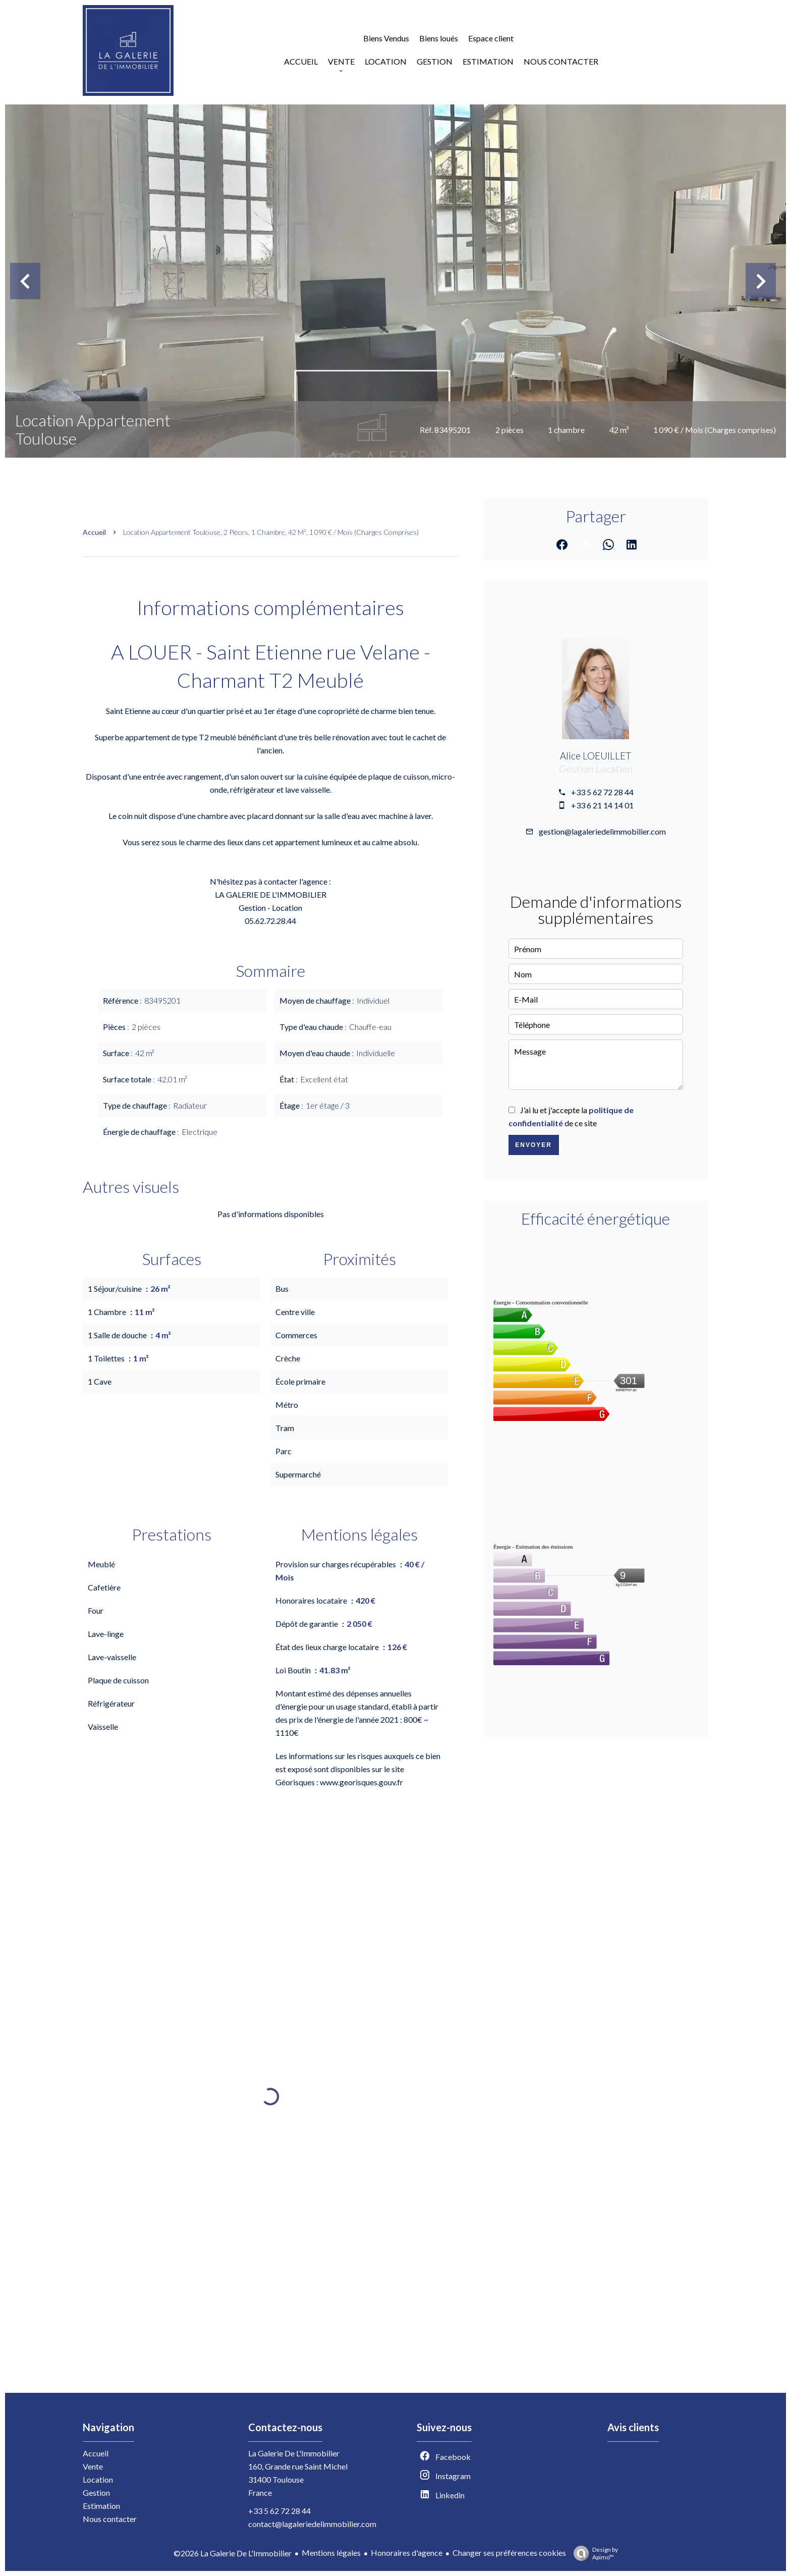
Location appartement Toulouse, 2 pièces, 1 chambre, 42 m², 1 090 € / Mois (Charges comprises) (271, 532)
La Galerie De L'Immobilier (294, 2453)
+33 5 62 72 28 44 (602, 792)
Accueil (94, 532)
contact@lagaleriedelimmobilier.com (312, 2524)
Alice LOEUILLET (595, 755)
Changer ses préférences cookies (509, 2552)
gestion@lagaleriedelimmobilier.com (602, 831)
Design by (593, 2553)
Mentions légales (331, 2552)
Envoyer (533, 1144)
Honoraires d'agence (406, 2552)
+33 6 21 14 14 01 (602, 805)
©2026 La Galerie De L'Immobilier (233, 2553)
